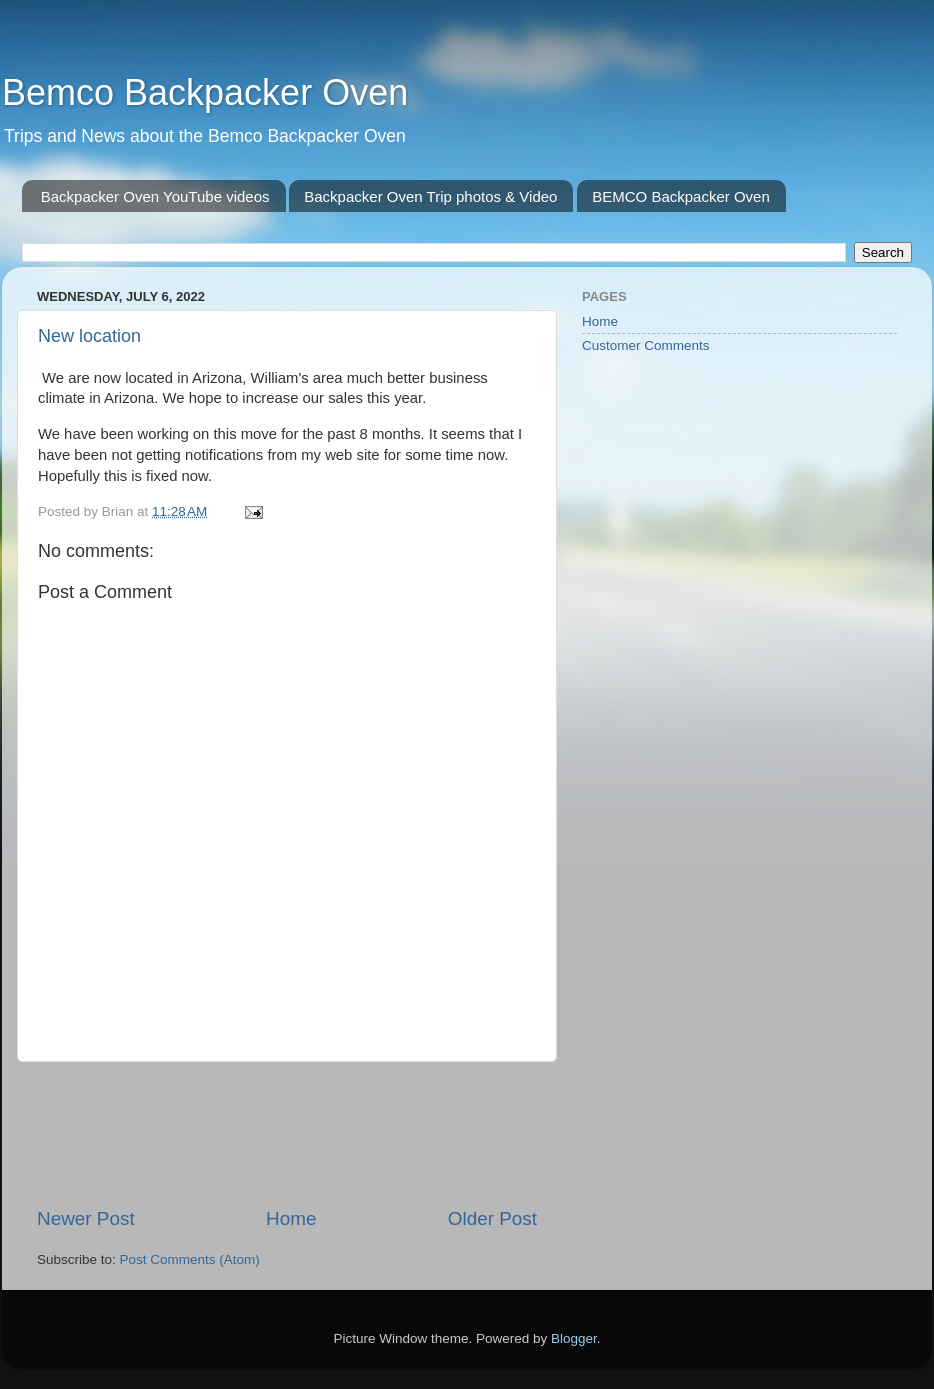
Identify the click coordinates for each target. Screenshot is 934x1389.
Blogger (574, 1338)
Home (291, 1218)
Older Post (492, 1218)
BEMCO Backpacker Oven (681, 196)
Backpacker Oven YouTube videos (155, 196)
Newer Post (86, 1218)
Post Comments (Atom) (190, 1259)
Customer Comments (646, 345)
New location (89, 336)
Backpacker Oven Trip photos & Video (430, 196)
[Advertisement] (401, 1134)
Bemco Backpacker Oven (205, 92)
